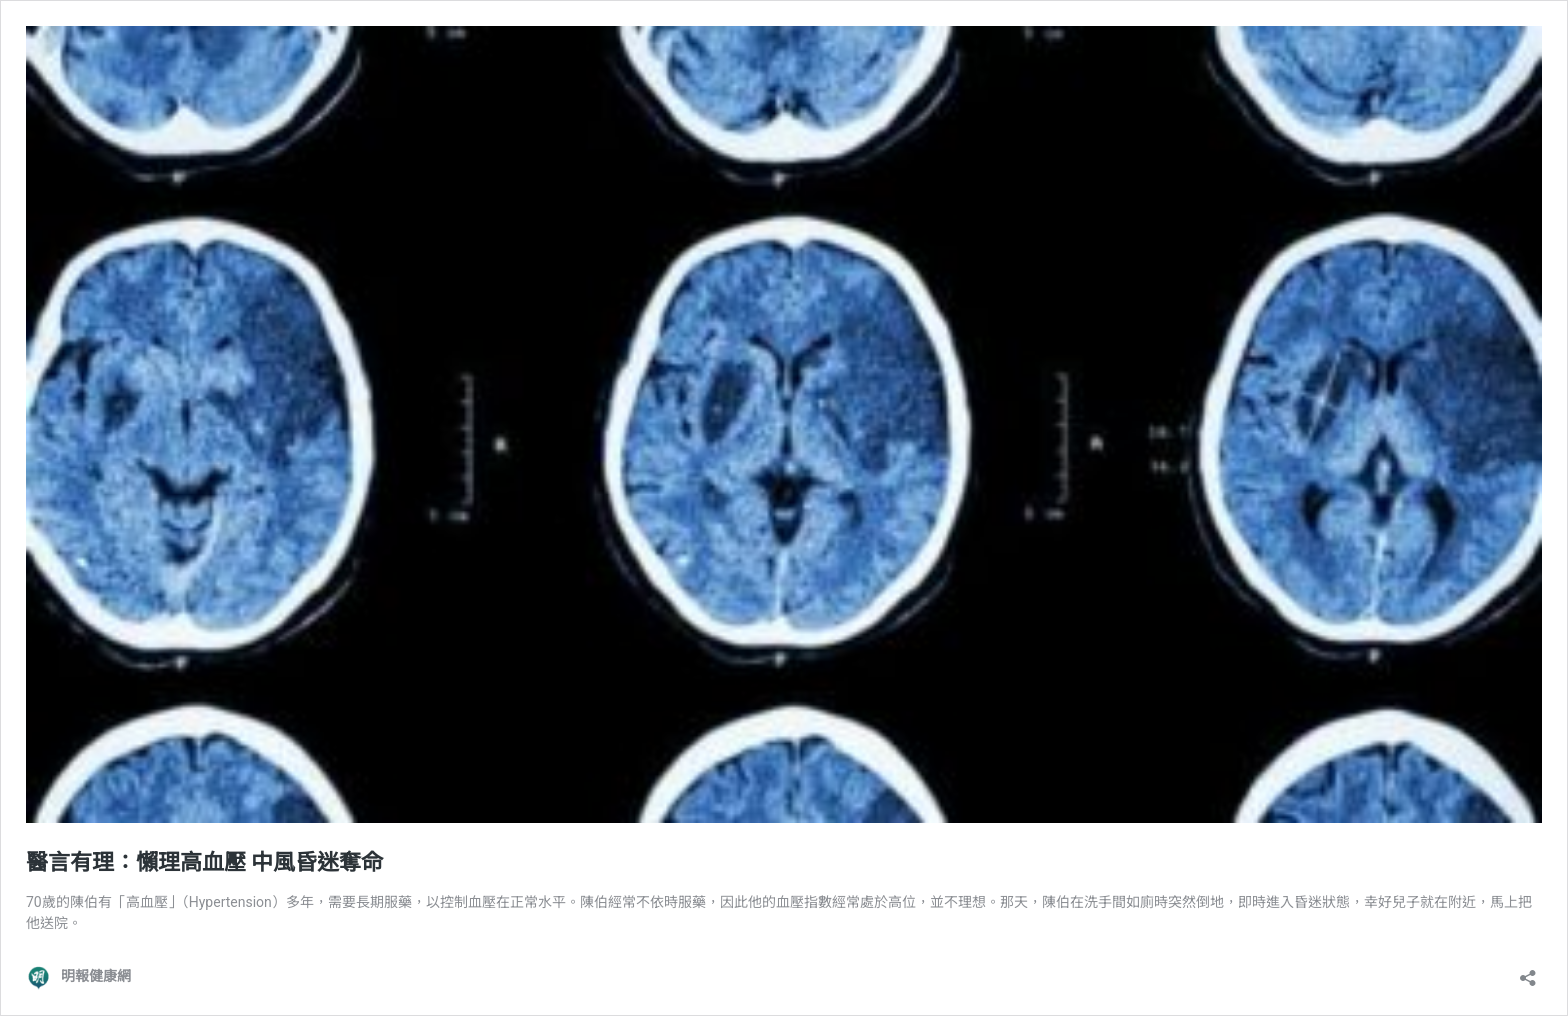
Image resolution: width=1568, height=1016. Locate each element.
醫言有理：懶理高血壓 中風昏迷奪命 (204, 862)
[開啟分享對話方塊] (1528, 971)
